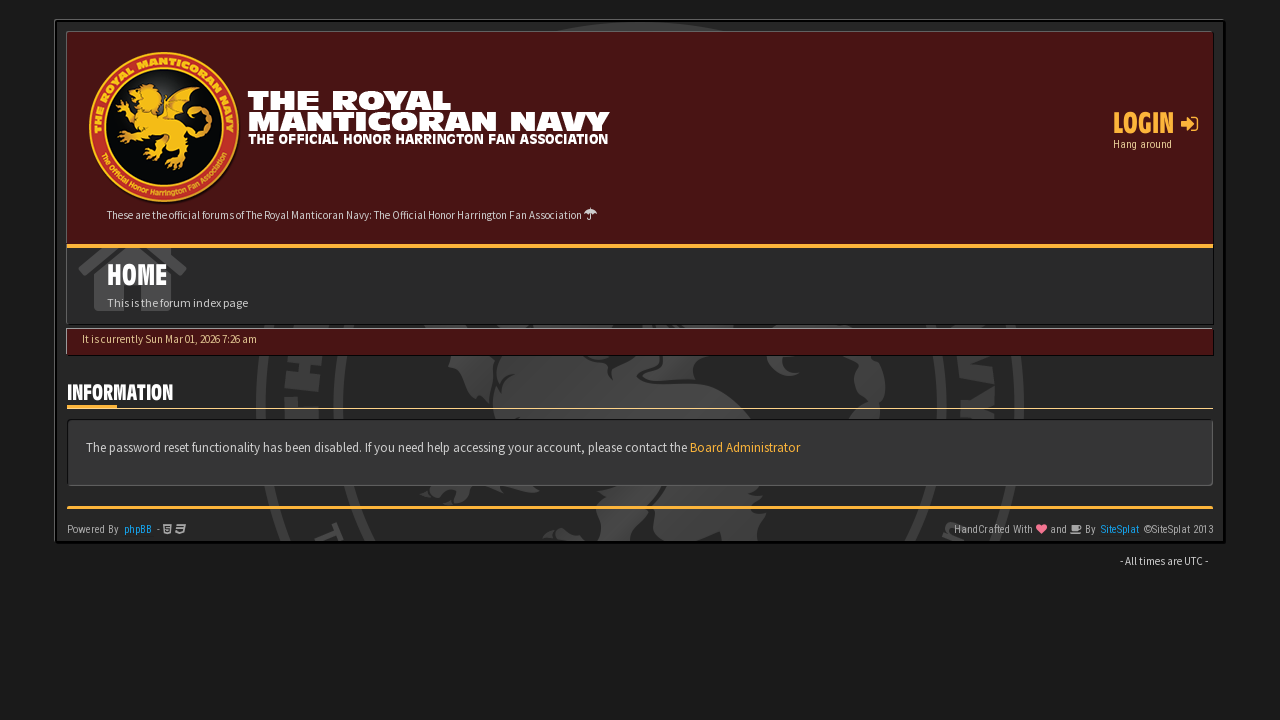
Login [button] (1155, 123)
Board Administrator (745, 447)
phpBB (138, 529)
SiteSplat (1120, 529)
